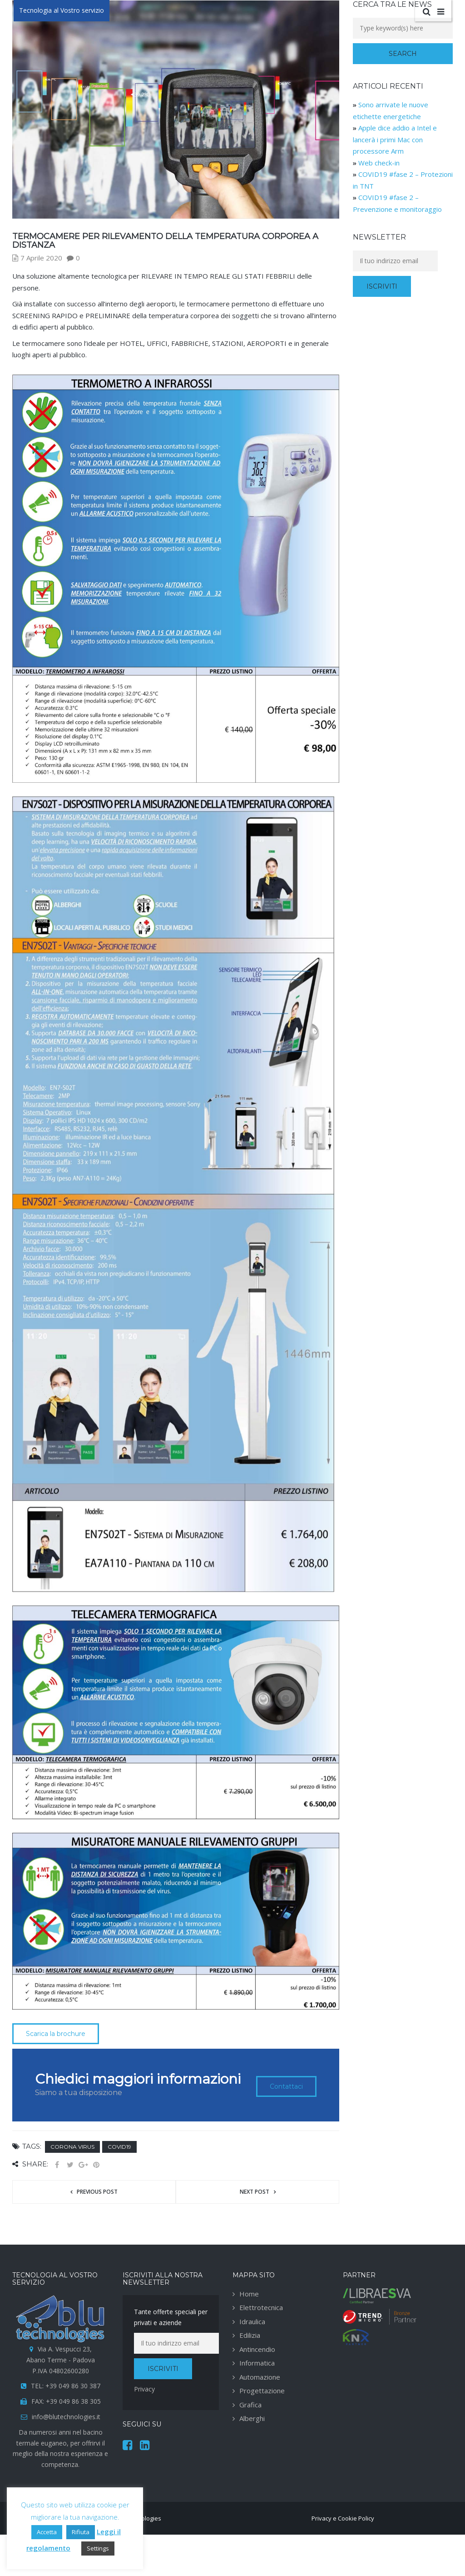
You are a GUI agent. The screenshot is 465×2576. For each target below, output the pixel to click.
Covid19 (119, 2146)
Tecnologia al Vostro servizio (61, 10)
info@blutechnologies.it (66, 2416)
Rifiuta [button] (80, 2532)
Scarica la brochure (55, 2034)
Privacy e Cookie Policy (343, 2518)
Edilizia (249, 2335)
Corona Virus (72, 2146)
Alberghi (252, 2418)
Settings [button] (98, 2548)
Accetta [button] (47, 2532)
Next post (254, 2192)
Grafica (250, 2404)
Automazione (259, 2376)
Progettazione (262, 2390)
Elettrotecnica (261, 2307)
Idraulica (252, 2321)
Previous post (97, 2192)
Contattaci (286, 2086)
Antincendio (257, 2349)
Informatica (257, 2362)
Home (249, 2293)
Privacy (144, 2389)
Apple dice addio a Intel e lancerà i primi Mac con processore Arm (395, 139)
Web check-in (379, 162)
